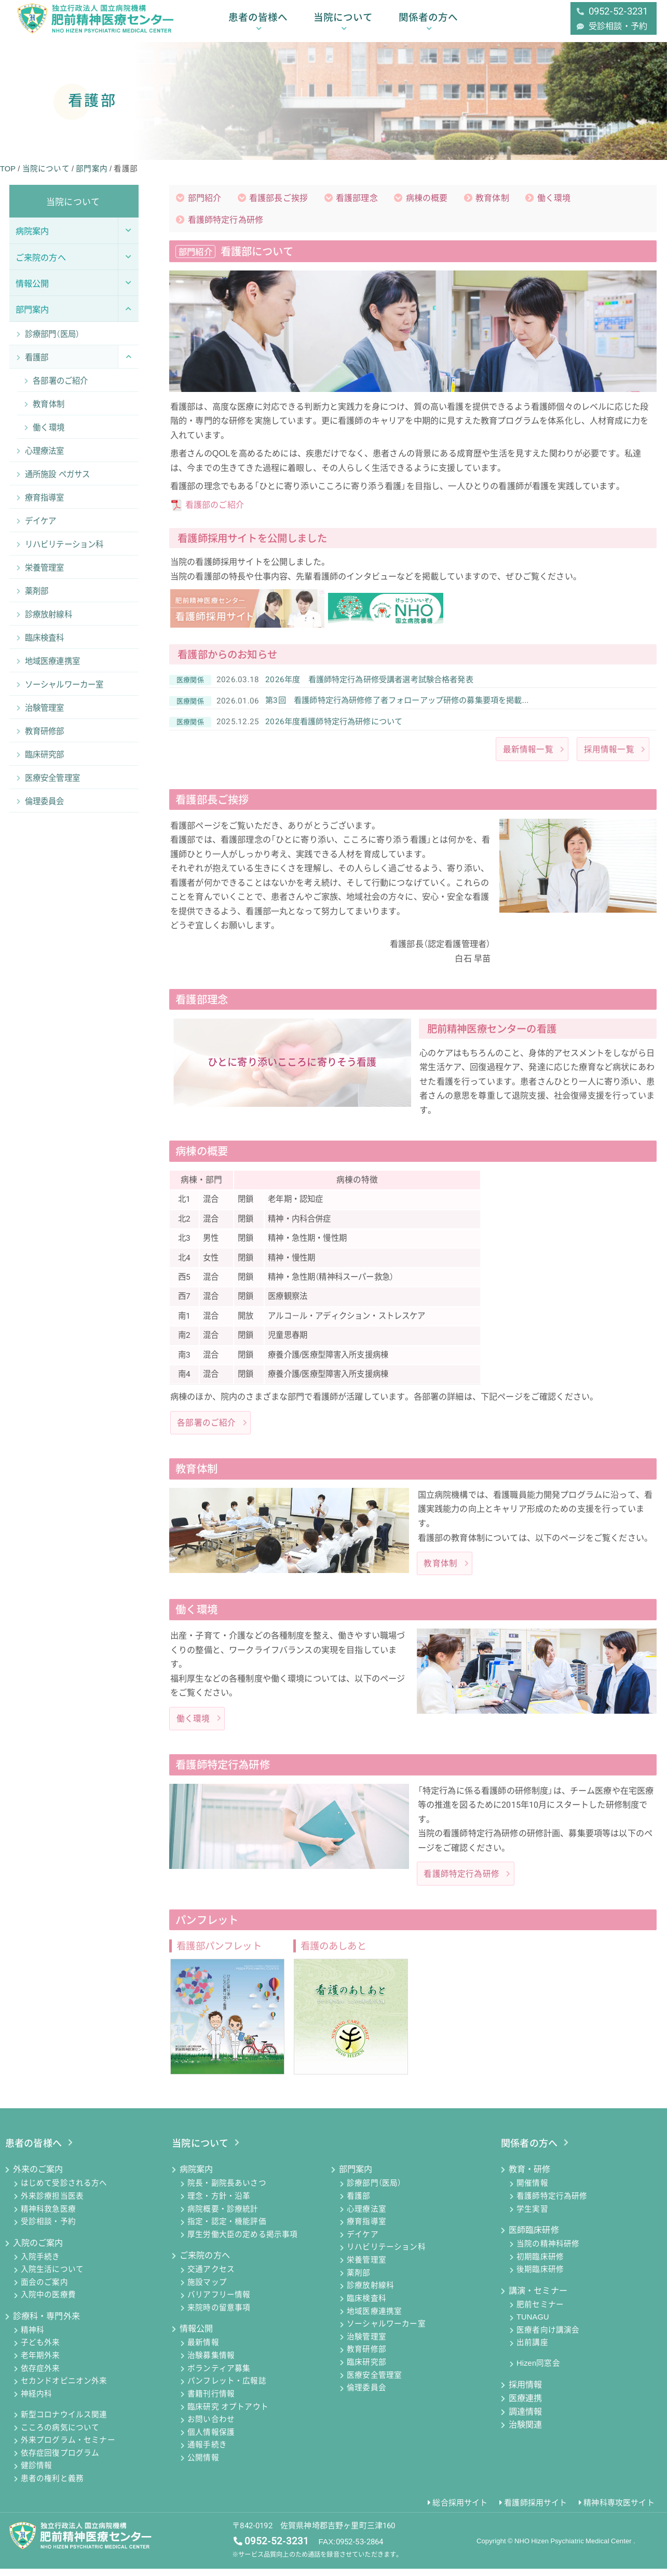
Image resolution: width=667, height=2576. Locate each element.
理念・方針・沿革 (218, 2203)
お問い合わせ (211, 2427)
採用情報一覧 (608, 755)
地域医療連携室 (374, 2318)
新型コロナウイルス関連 (64, 2422)
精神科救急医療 (48, 2216)
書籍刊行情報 (211, 2401)
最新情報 (203, 2350)
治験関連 (525, 2432)
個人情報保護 (211, 2440)
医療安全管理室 (374, 2383)
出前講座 (532, 2350)
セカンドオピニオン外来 (64, 2388)
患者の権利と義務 (52, 2486)
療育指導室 (366, 2229)
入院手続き (40, 2264)
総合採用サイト (459, 2510)
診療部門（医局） (374, 2190)
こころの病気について (60, 2434)
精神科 (33, 2337)
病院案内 (196, 2177)
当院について (343, 22)
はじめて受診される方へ (64, 2190)
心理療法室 (366, 2216)
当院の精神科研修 (547, 2251)
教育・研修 (530, 2177)
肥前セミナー (540, 2311)
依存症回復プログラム (60, 2460)
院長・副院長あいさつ (226, 2190)
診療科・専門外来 (46, 2323)
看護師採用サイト (535, 2510)
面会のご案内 (44, 2290)
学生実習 (532, 2216)
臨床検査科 (366, 2306)
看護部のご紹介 (214, 506)
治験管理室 (366, 2344)
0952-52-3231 (276, 2548)
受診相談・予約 (48, 2229)
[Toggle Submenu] (128, 230)
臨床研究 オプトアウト (227, 2414)
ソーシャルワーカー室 (386, 2331)
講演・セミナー (538, 2298)
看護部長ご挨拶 (279, 199)
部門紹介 (205, 199)
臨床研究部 (366, 2370)
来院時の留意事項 (218, 2315)
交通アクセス (211, 2277)
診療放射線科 (370, 2293)
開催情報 (532, 2190)
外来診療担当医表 (52, 2203)
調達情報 (525, 2419)
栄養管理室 (366, 2267)
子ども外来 (40, 2350)
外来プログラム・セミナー (68, 2447)
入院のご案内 (38, 2250)
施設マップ (207, 2290)
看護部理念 (357, 199)
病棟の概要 (427, 199)
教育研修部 (366, 2357)
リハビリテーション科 (386, 2254)
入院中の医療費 (48, 2302)
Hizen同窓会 (538, 2371)
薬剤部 (359, 2280)
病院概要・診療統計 (222, 2216)
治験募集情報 (211, 2363)
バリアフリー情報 (218, 2302)
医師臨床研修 (534, 2237)
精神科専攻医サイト (618, 2510)
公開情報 (203, 2465)
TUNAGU (532, 2324)
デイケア (362, 2242)
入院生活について (52, 2277)
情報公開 (196, 2336)
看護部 (359, 2203)
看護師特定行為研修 (225, 221)
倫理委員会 (366, 2395)
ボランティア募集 (218, 2376)
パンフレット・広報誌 (226, 2388)
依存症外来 (40, 2376)
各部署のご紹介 (206, 1429)
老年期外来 (40, 2363)
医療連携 (525, 2405)
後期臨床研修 (540, 2277)
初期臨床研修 (540, 2264)
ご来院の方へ (205, 2263)
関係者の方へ (428, 22)
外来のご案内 (38, 2177)
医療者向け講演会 (547, 2337)
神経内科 (36, 2401)
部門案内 (356, 2177)
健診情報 (36, 2473)
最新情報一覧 (527, 755)
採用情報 (525, 2392)
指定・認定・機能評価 (226, 2229)
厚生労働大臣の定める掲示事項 (242, 2242)
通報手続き (207, 2452)
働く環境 (555, 199)
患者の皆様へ (258, 22)
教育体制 (493, 199)
